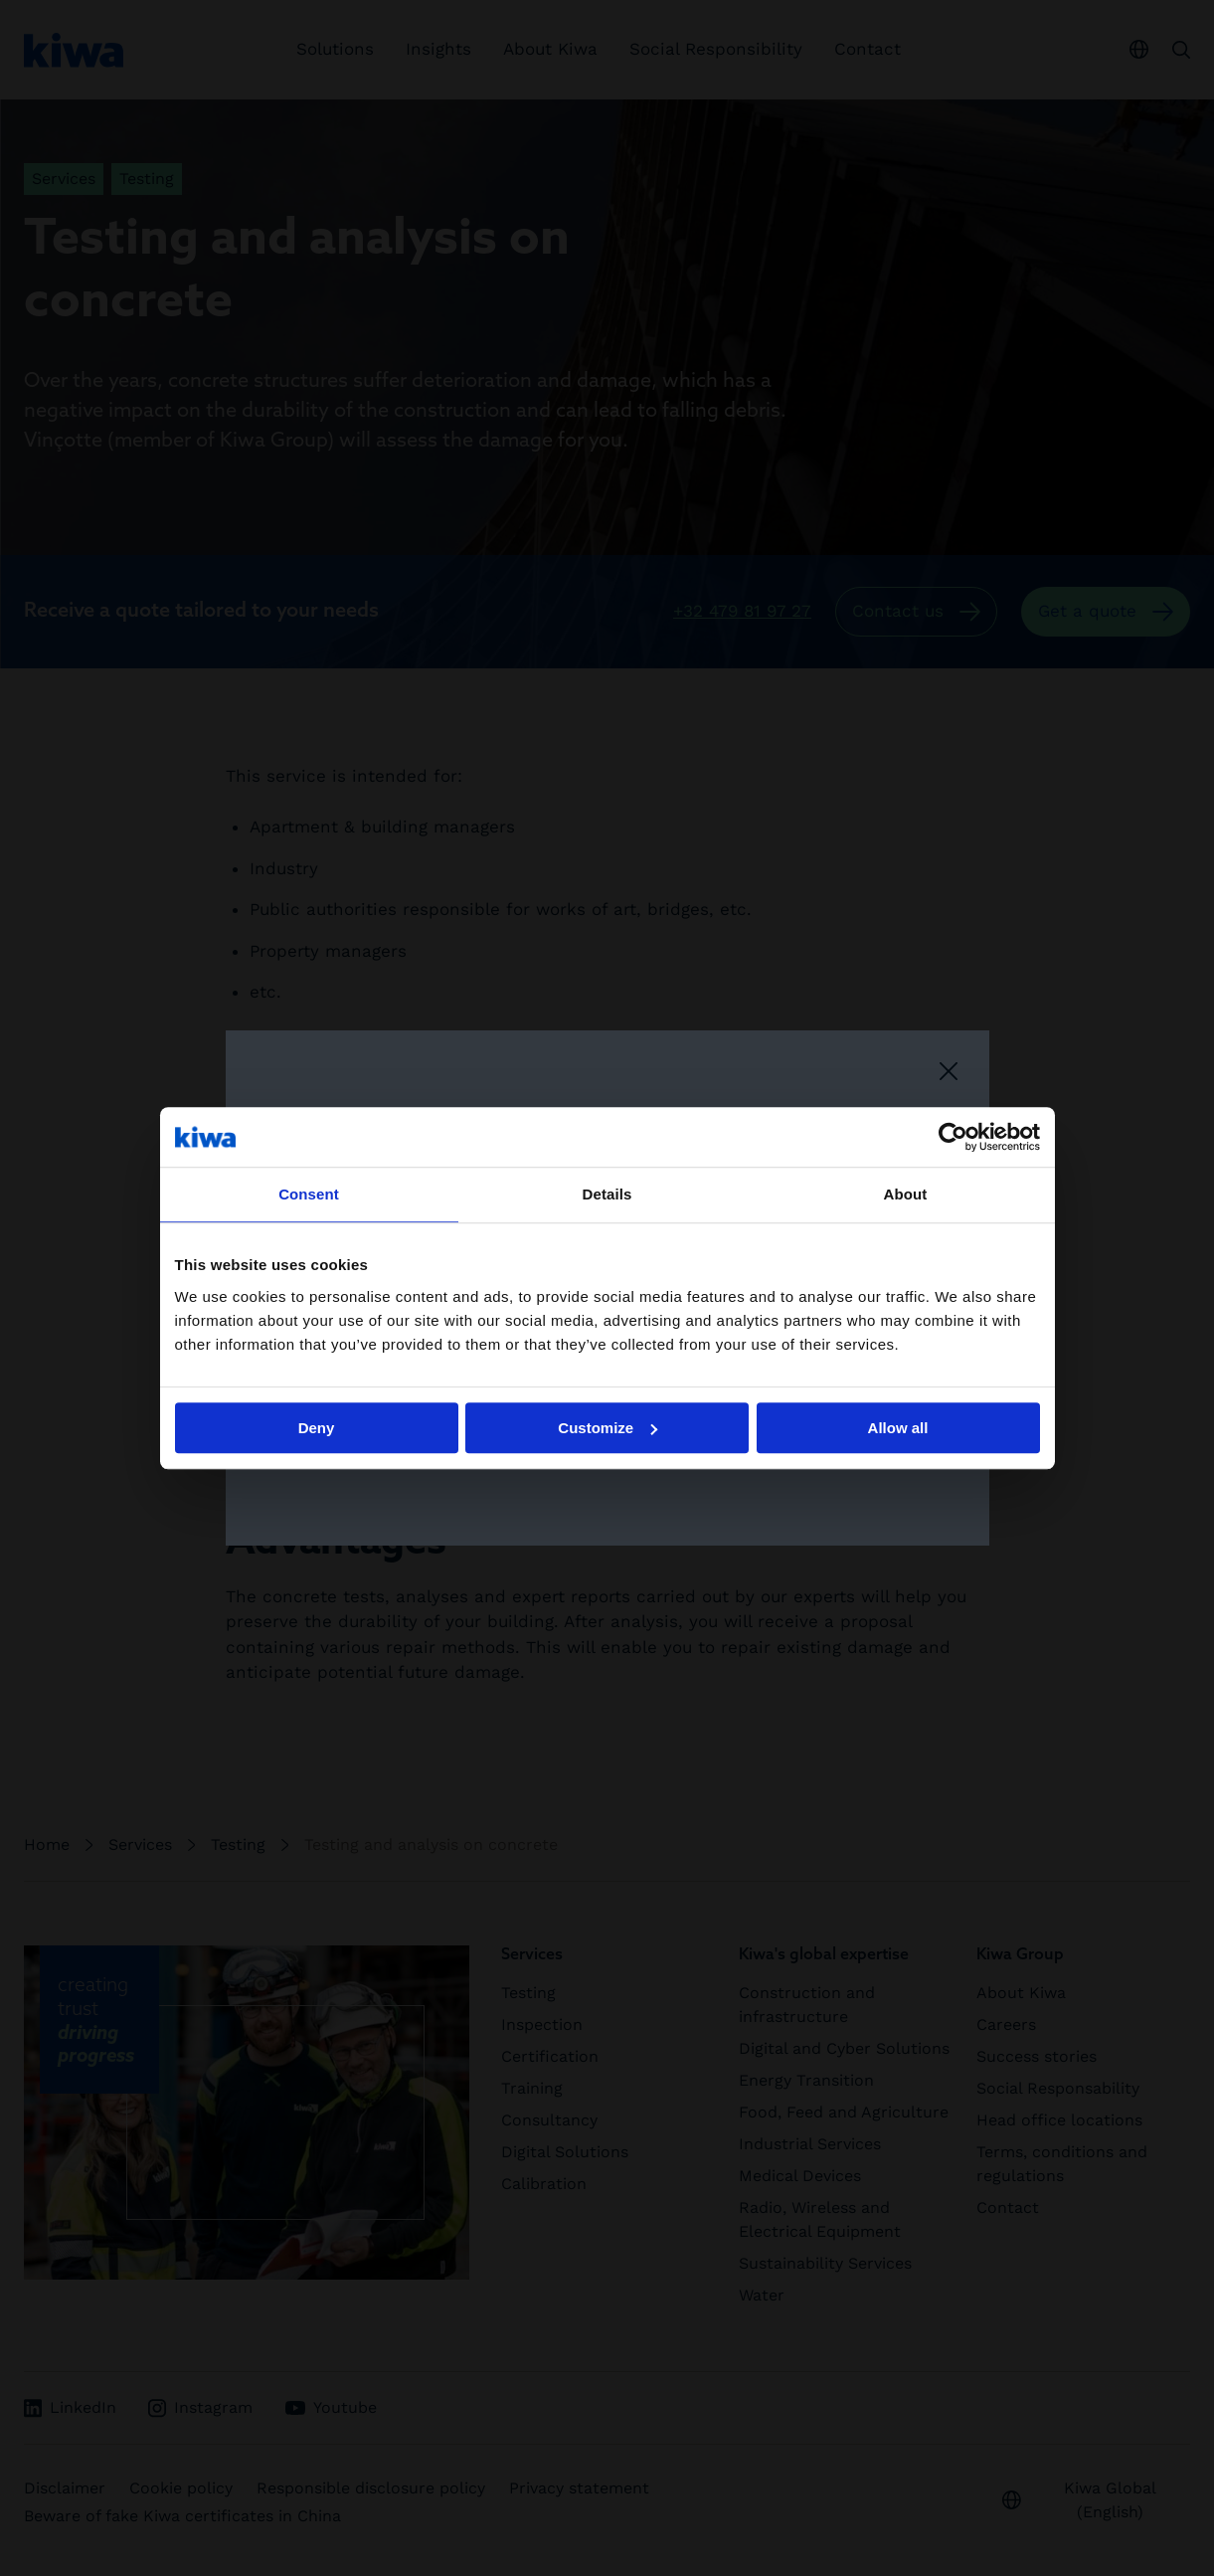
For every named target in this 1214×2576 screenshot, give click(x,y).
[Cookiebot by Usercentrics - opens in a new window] (953, 1137)
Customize (607, 1427)
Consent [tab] (308, 1194)
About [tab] (906, 1194)
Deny (316, 1427)
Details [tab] (607, 1194)
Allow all (898, 1427)
